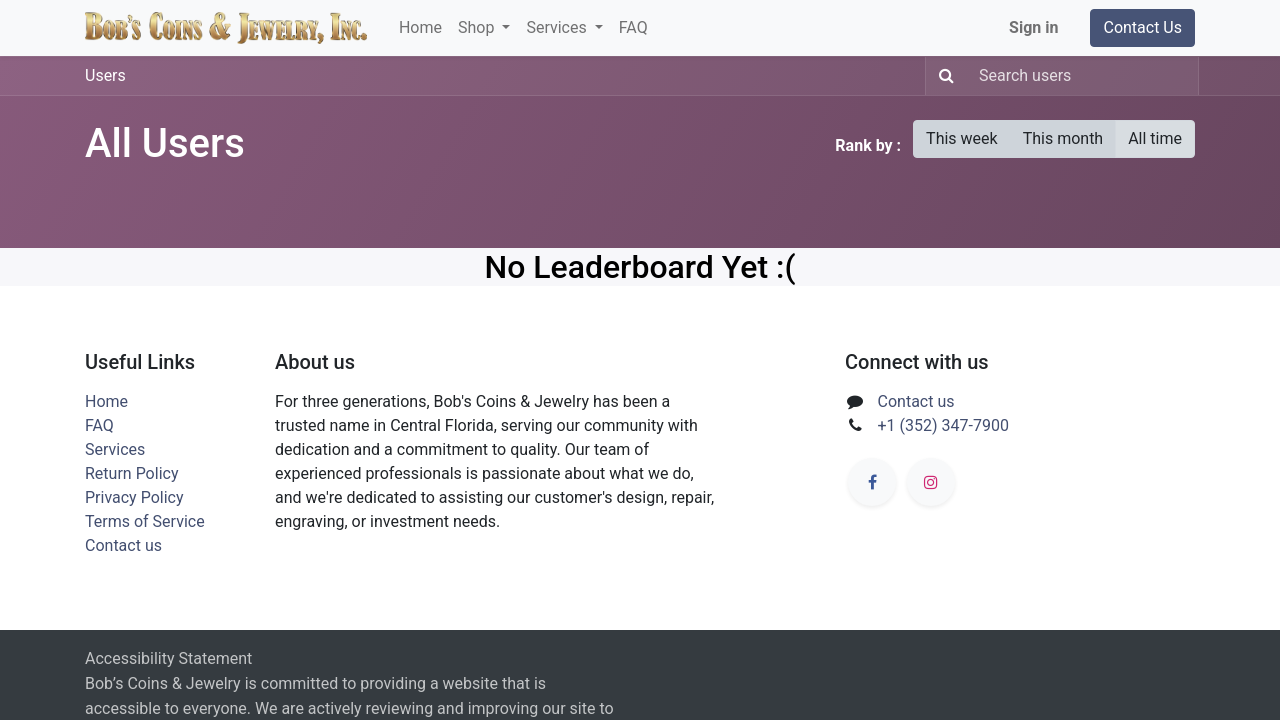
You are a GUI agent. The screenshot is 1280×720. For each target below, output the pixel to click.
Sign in (1033, 27)
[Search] (942, 76)
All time (1155, 138)
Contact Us (1142, 27)
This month (1063, 138)
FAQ (99, 425)
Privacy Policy (134, 497)
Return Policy (131, 473)
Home (106, 401)
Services (115, 449)
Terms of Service (145, 521)
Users (105, 75)
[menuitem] (420, 28)
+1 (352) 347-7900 (943, 425)
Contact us (123, 545)
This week (962, 138)
